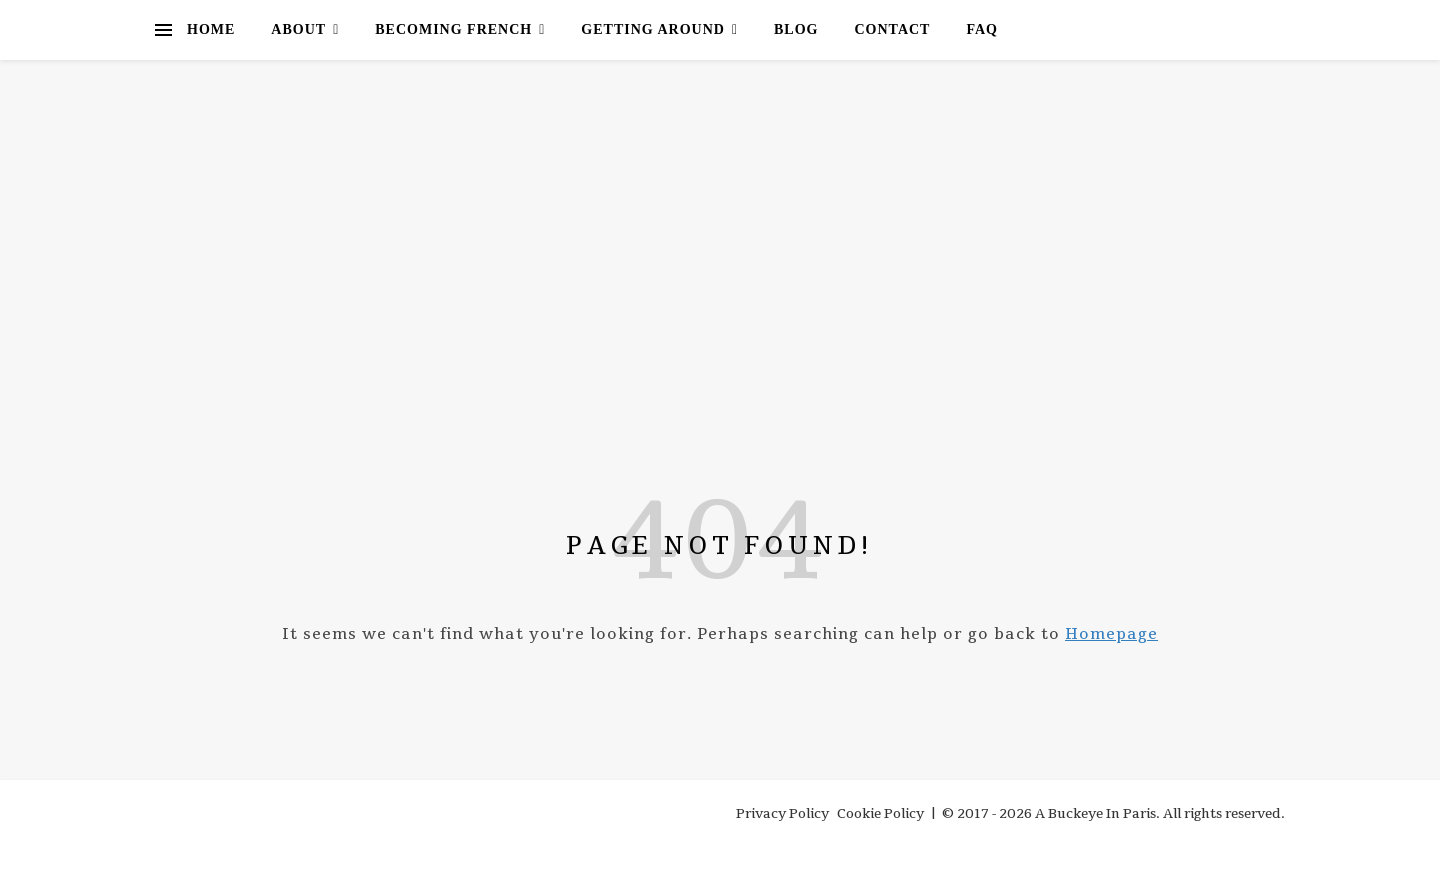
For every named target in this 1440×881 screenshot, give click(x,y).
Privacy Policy (782, 814)
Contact (892, 29)
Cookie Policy (880, 814)
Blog (796, 29)
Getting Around (653, 29)
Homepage (1111, 634)
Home (211, 29)
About (298, 29)
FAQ (982, 29)
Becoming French (453, 29)
